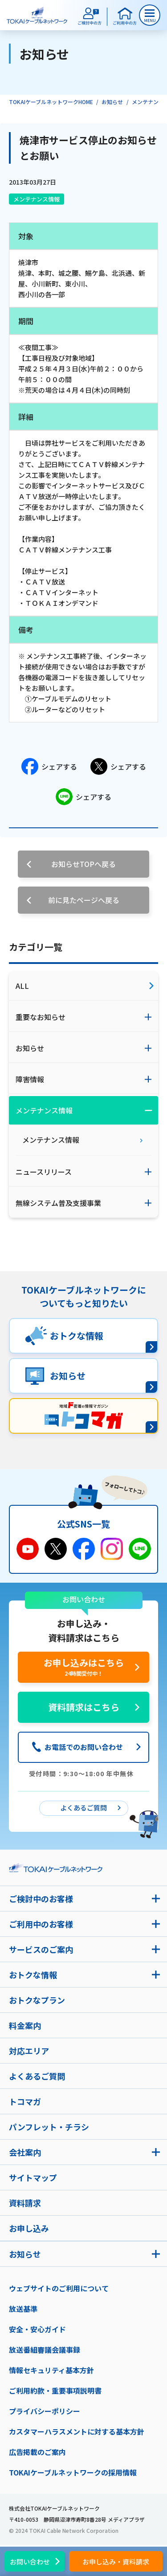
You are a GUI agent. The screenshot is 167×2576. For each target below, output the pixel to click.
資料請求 (25, 2203)
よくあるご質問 (37, 2076)
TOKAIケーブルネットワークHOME (51, 101)
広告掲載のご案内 (37, 2451)
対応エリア (29, 2050)
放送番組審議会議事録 (44, 2349)
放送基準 (23, 2308)
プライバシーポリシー (44, 2411)
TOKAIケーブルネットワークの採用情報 (73, 2472)
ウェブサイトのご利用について (59, 2288)
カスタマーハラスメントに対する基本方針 (76, 2431)
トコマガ (25, 2101)
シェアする (49, 766)
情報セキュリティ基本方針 (51, 2370)
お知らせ (112, 101)
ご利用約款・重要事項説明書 (55, 2390)
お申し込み (29, 2228)
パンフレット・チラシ (49, 2127)
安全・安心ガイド (37, 2329)
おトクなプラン (37, 2000)
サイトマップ (33, 2177)
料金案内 (25, 2025)
